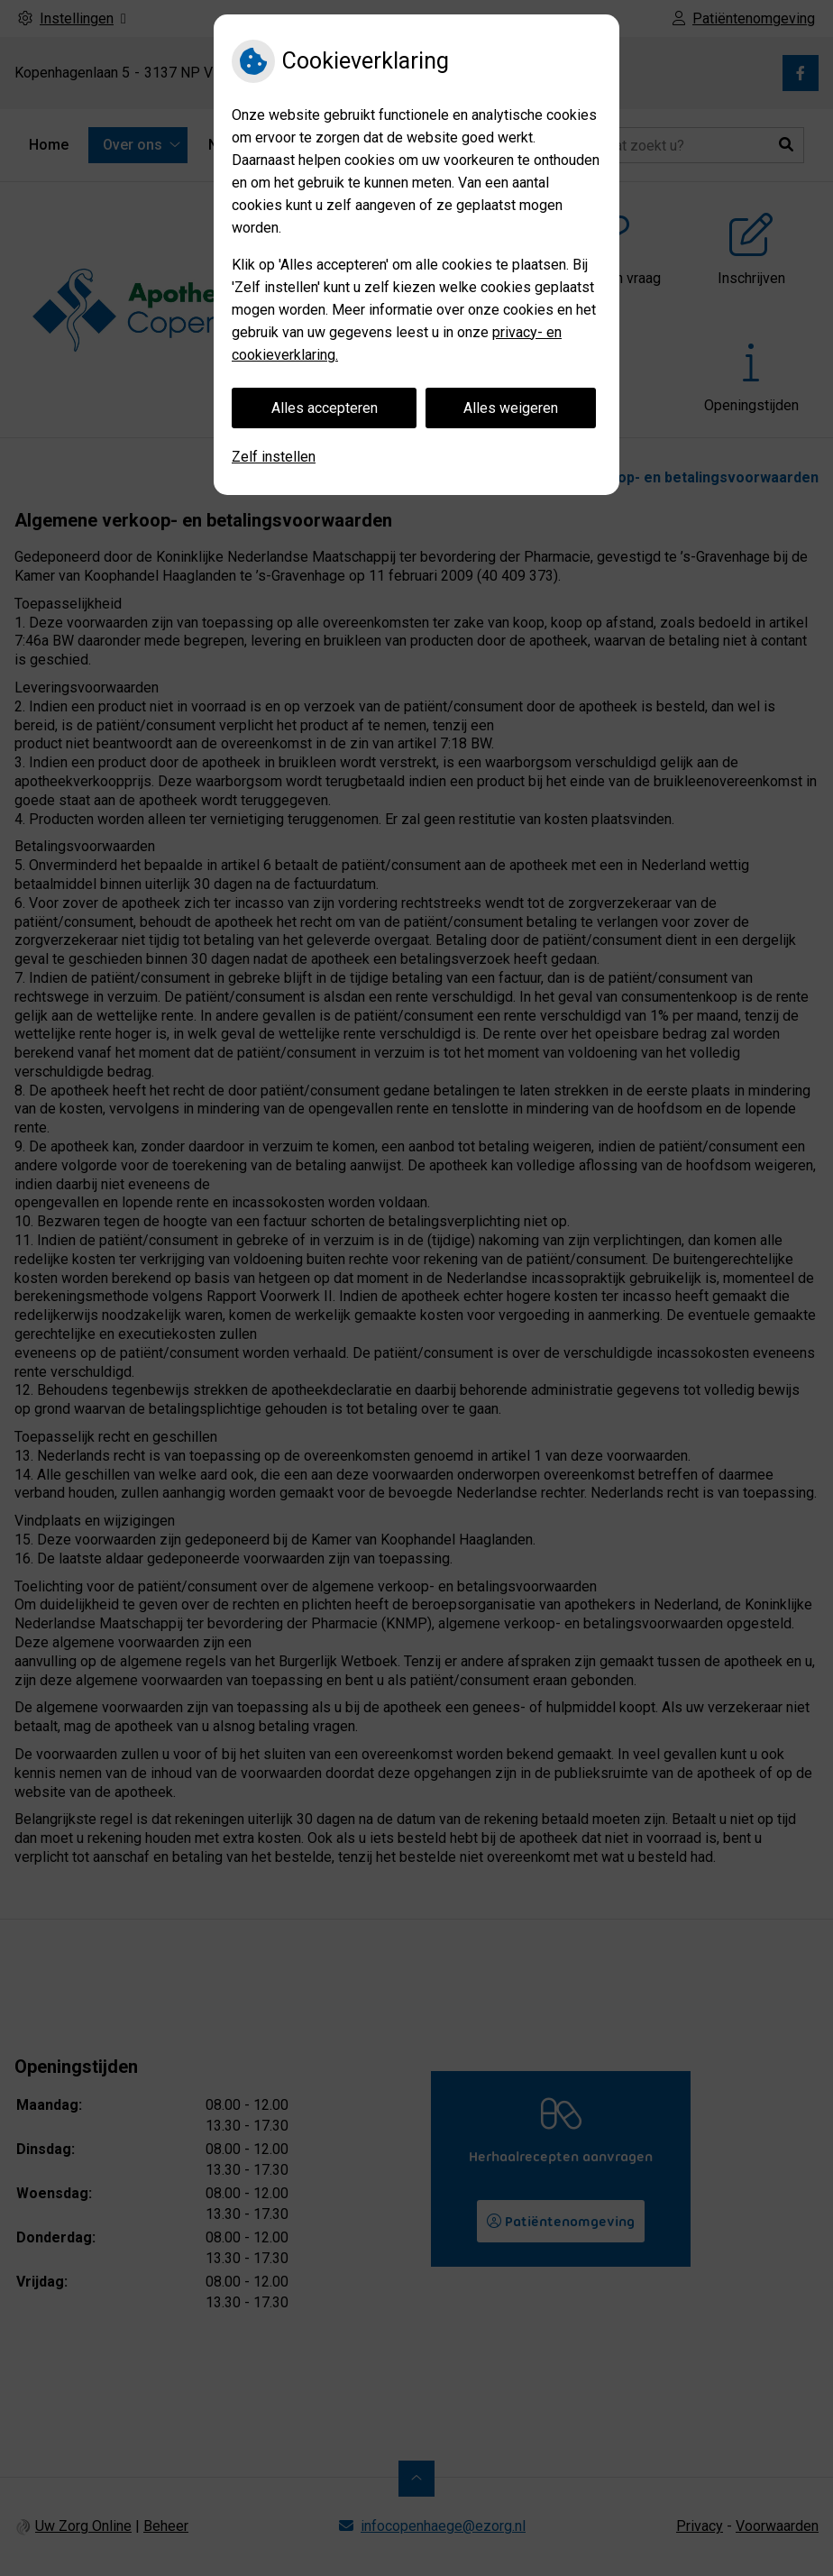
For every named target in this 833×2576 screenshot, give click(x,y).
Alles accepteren (324, 408)
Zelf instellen (274, 456)
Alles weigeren (510, 408)
